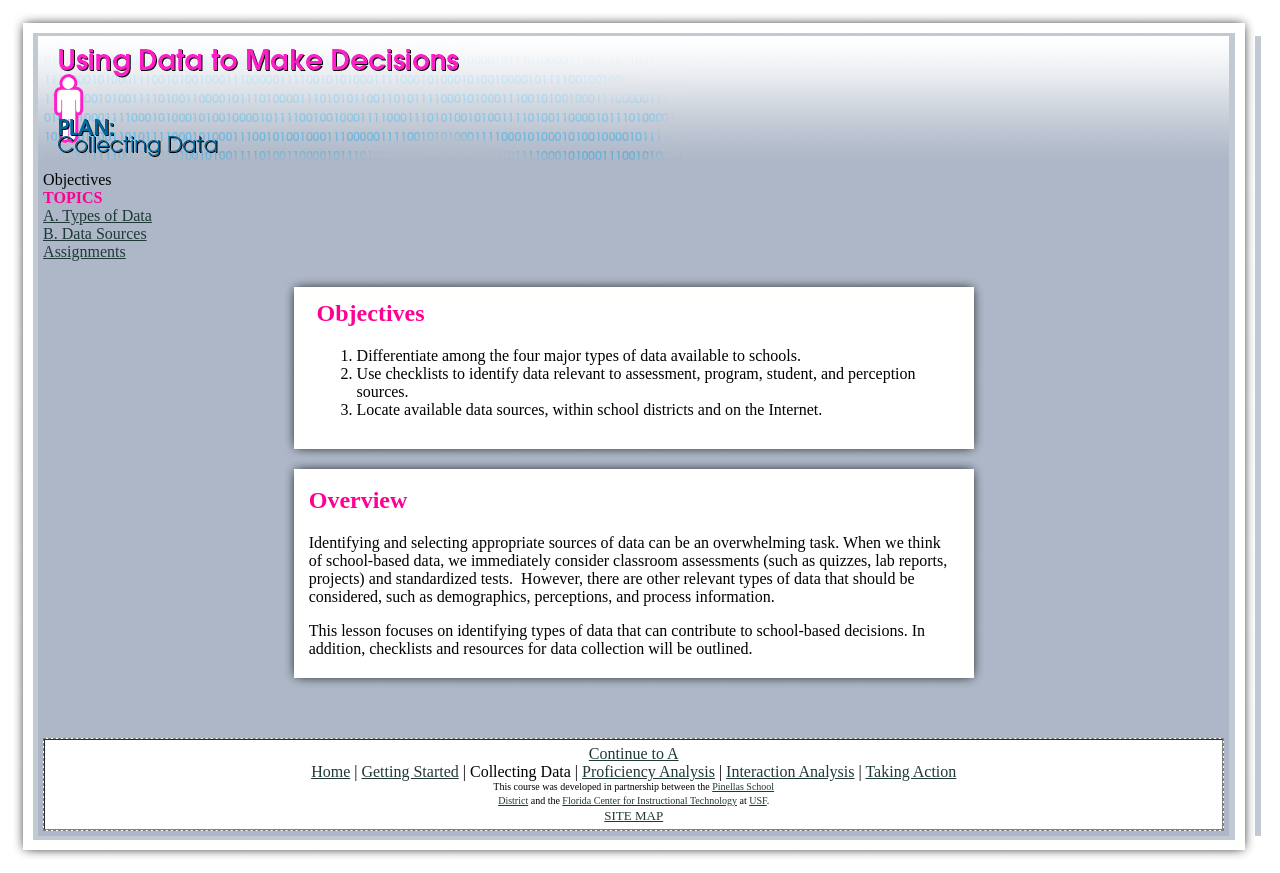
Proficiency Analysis (648, 771)
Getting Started (409, 771)
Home (330, 771)
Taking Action (910, 771)
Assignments (84, 251)
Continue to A (634, 753)
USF (758, 800)
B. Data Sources (95, 233)
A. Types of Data (97, 215)
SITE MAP (633, 815)
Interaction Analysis (790, 771)
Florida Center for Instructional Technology (649, 800)
